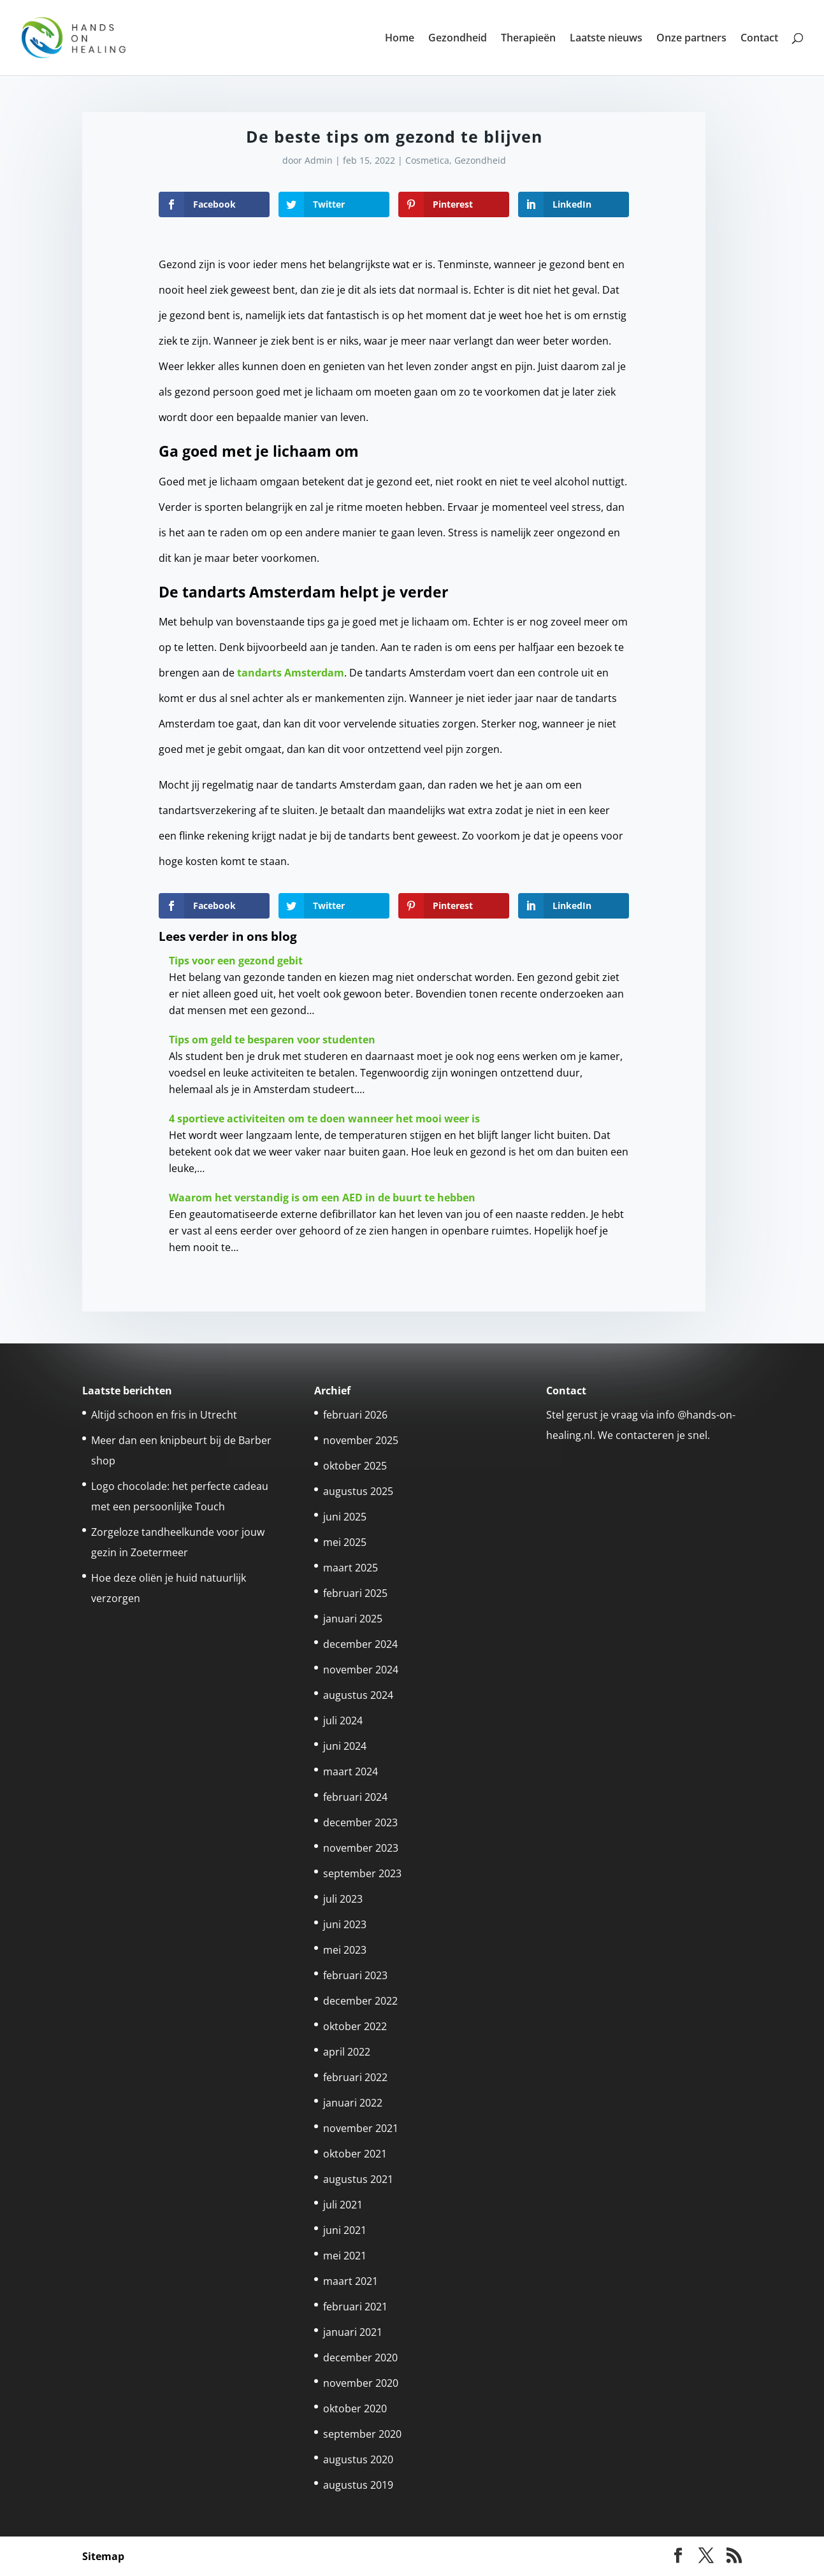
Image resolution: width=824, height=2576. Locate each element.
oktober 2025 (355, 1466)
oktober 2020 (355, 2408)
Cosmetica (427, 160)
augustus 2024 (358, 1695)
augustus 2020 (358, 2459)
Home (399, 39)
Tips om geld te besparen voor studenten (272, 1040)
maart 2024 (350, 1771)
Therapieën (528, 39)
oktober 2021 (355, 2154)
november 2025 (360, 1440)
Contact (759, 39)
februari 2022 (355, 2077)
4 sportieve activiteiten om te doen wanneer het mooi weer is (324, 1119)
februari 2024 (355, 1797)
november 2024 (360, 1670)
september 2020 (362, 2434)
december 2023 (360, 1822)
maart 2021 (350, 2281)
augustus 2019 (358, 2485)
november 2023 (360, 1848)
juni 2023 (344, 1924)
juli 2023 (343, 1899)
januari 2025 (352, 1619)
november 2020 (360, 2383)
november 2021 (360, 2128)
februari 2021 (355, 2307)
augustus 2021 (358, 2179)
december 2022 (360, 2001)
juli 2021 (343, 2205)
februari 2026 (355, 1415)
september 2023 (362, 1873)
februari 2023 (355, 1975)
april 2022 (346, 2052)
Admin (319, 160)
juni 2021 (344, 2230)
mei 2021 (344, 2256)
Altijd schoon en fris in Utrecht (164, 1415)
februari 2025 (355, 1593)
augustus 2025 (358, 1491)
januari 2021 (352, 2332)
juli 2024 (343, 1721)
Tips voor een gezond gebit (236, 961)
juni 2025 (344, 1517)
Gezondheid (457, 39)
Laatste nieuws (606, 39)
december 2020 (360, 2358)
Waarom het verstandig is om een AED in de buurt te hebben (322, 1198)
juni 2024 (344, 1746)
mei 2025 (344, 1542)
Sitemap (103, 2556)
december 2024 (360, 1644)
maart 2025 (350, 1568)
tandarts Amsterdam (290, 673)
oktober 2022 (355, 2026)
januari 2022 (352, 2103)
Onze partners (691, 39)
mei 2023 (344, 1950)
